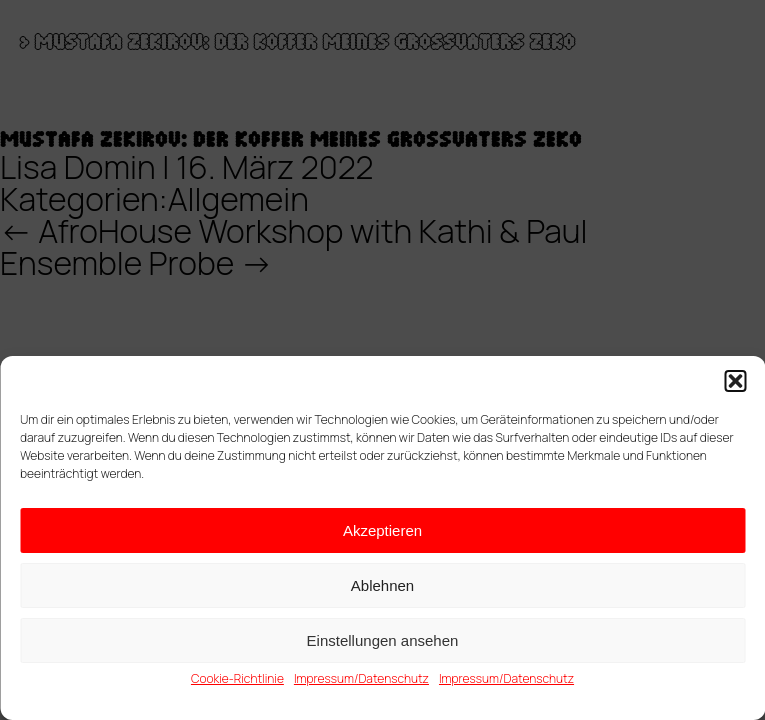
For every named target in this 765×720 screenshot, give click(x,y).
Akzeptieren (382, 530)
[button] (735, 381)
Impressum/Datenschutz (361, 678)
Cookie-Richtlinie (237, 678)
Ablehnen (382, 585)
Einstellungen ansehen (383, 640)
